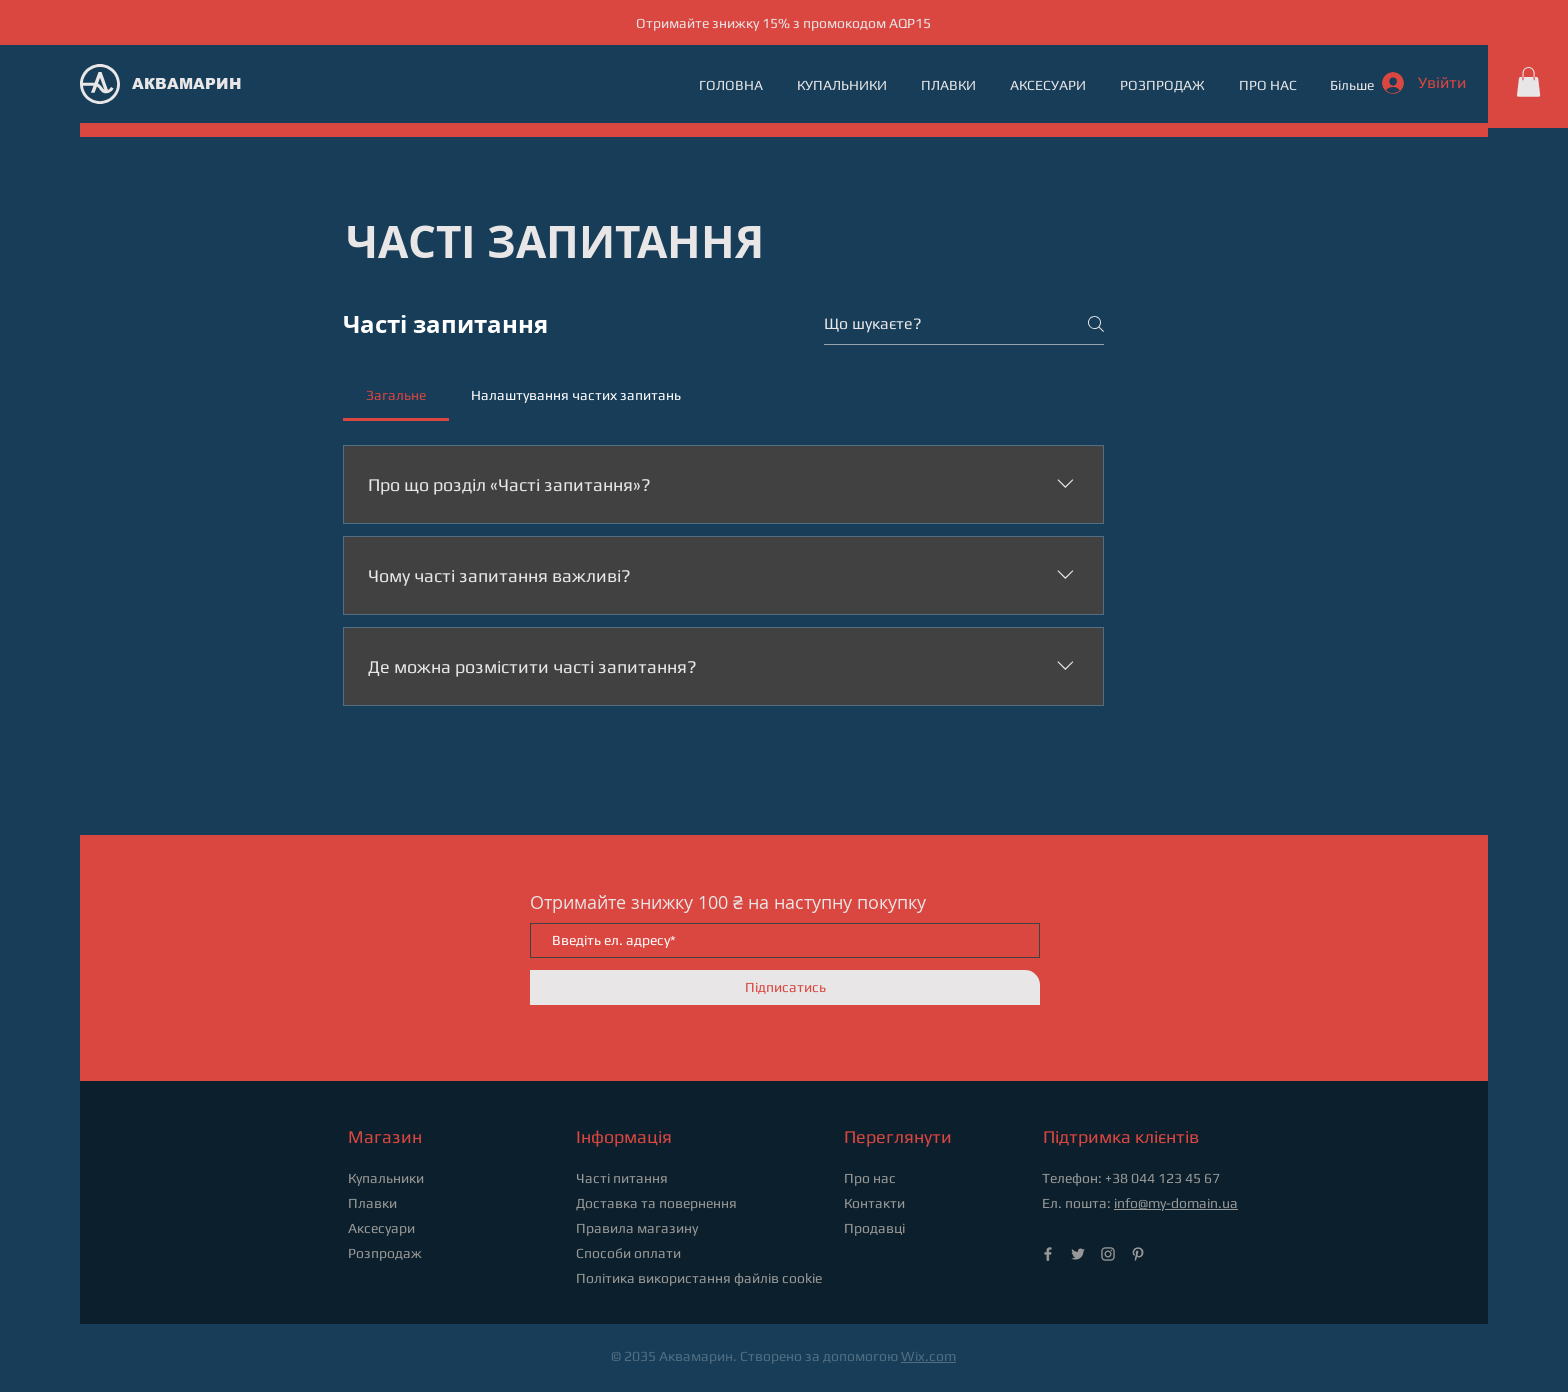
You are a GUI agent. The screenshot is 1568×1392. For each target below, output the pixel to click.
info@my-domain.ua (1176, 1203)
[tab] (396, 395)
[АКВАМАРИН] (194, 83)
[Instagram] (1108, 1254)
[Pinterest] (1138, 1254)
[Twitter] (1078, 1254)
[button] (1528, 82)
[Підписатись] (785, 987)
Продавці (874, 1228)
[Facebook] (1048, 1254)
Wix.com (928, 1356)
